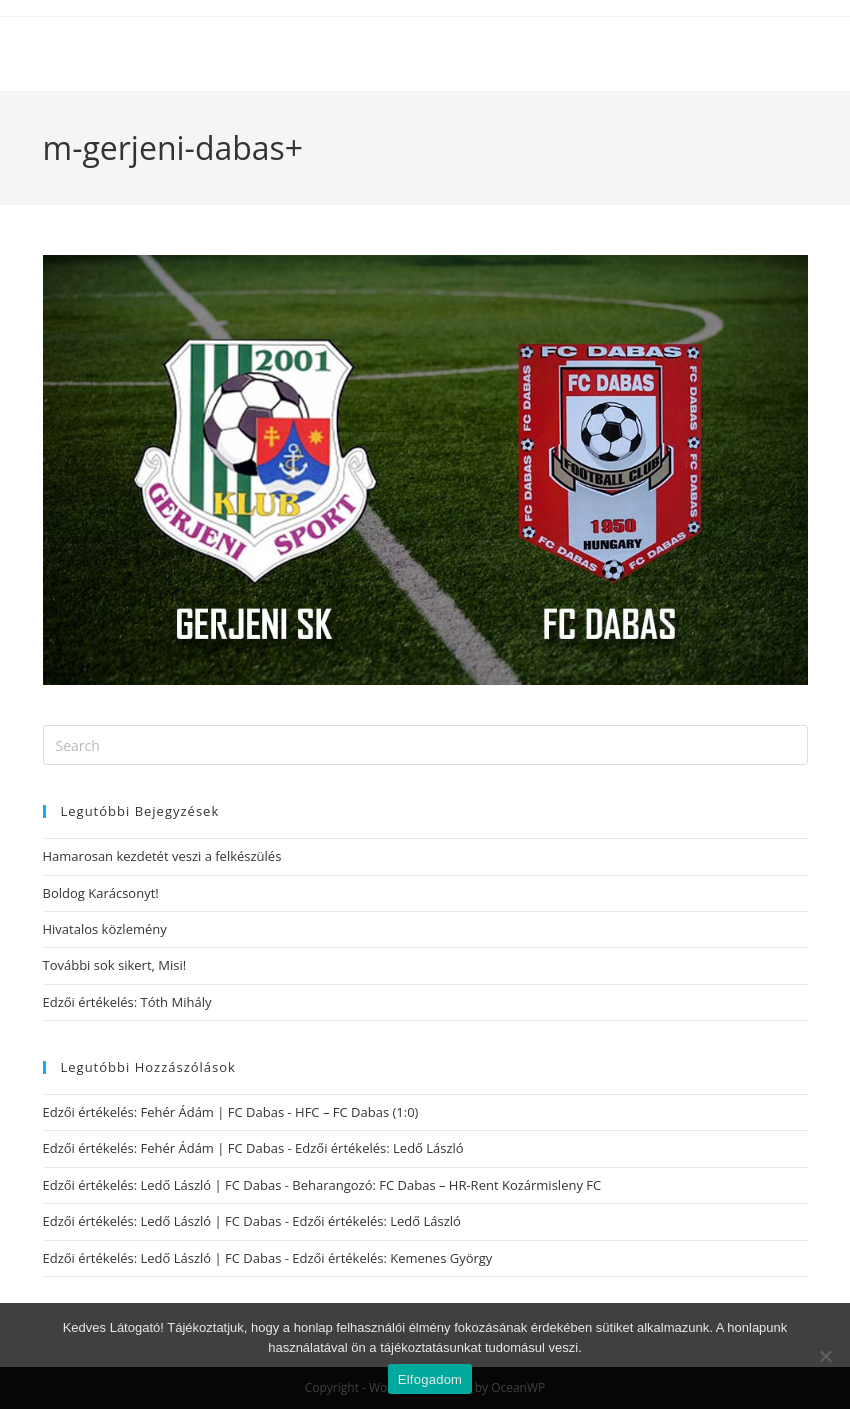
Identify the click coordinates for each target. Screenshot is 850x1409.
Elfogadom (430, 1379)
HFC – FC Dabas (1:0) (356, 1112)
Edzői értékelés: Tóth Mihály (127, 1002)
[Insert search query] (425, 745)
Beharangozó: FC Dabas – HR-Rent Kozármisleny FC (446, 1185)
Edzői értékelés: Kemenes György (392, 1258)
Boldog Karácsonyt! (101, 893)
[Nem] (825, 1356)
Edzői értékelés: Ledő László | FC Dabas (162, 1185)
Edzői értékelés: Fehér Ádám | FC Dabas (164, 1112)
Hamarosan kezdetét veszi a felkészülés (162, 856)
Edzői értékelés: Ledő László (379, 1148)
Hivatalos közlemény (105, 929)
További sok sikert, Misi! (115, 965)
